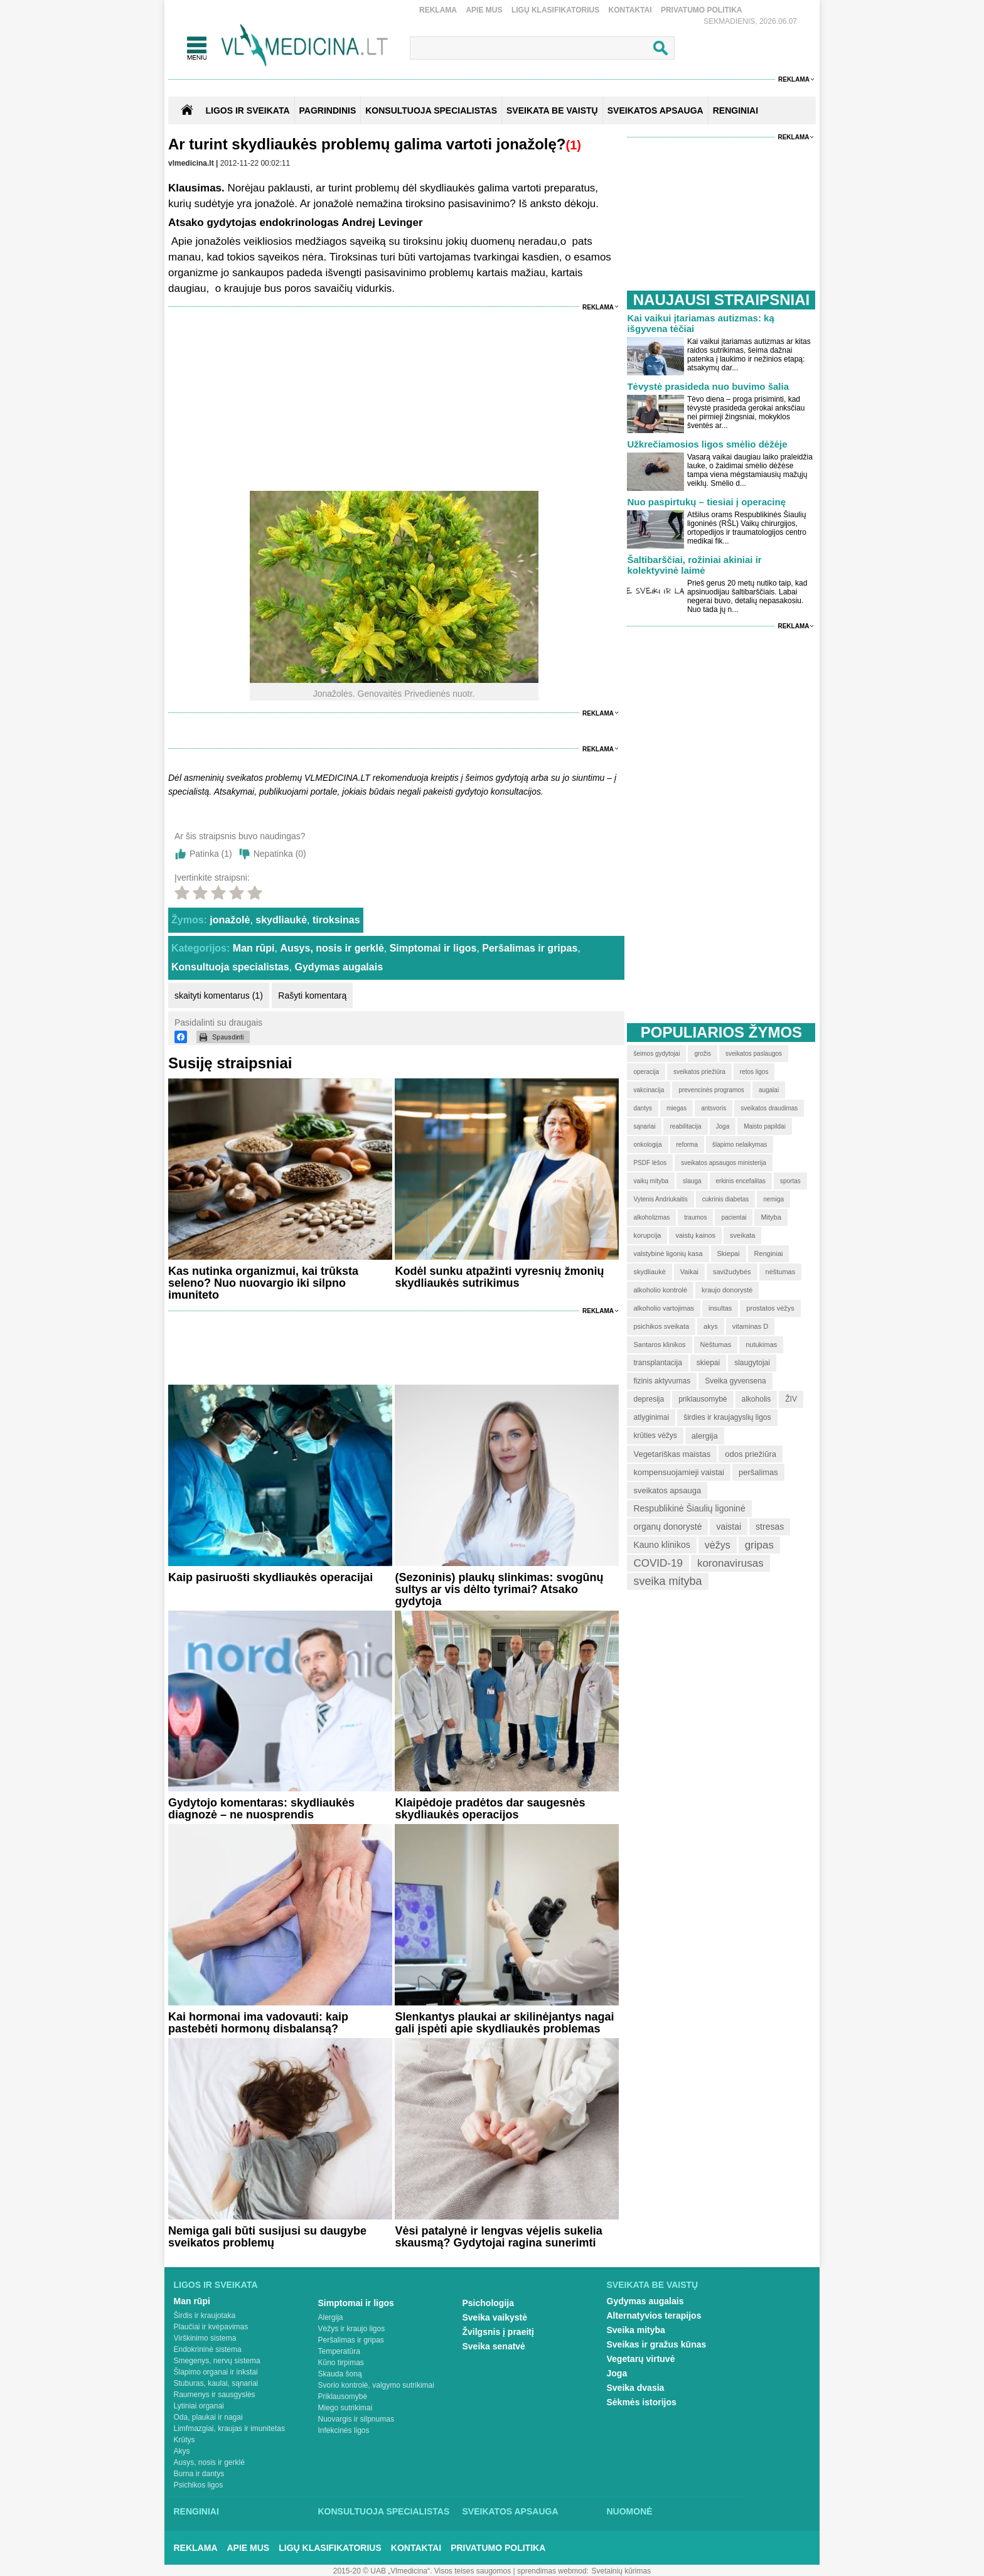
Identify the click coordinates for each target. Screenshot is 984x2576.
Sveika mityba (636, 2330)
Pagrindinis (327, 110)
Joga (617, 2373)
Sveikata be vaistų (652, 2285)
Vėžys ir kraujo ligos (351, 2328)
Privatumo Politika (701, 10)
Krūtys (184, 2439)
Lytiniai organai (199, 2406)
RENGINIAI (735, 110)
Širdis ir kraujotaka (205, 2315)
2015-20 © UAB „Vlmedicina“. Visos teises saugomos (422, 2571)
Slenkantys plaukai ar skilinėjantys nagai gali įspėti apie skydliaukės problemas (504, 2022)
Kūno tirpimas (341, 2362)
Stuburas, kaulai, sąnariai (216, 2383)
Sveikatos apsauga (511, 2511)
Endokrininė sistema (208, 2349)
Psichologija (488, 2303)
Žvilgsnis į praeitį (498, 2332)
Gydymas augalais (339, 967)
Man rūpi (254, 948)
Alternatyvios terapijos (654, 2315)
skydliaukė (281, 920)
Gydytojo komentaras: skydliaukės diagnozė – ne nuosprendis (261, 1808)
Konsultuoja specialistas (230, 967)
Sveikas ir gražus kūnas (657, 2344)
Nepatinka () (280, 854)
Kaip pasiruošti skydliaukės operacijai (270, 1577)
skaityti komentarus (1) (218, 995)
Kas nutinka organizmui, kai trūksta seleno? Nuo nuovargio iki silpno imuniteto (263, 1283)
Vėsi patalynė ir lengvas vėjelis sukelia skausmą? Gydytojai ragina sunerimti (498, 2236)
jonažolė (230, 920)
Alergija (330, 2317)
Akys (182, 2451)
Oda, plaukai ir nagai (208, 2417)
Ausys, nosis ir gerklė (331, 948)
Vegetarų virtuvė (641, 2359)
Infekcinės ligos (344, 2430)
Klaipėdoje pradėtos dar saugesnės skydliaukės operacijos (490, 1808)
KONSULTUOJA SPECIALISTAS (431, 110)
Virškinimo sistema (205, 2338)
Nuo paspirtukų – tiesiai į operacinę (706, 501)
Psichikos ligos (198, 2485)
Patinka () (211, 854)
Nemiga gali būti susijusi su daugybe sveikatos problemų (267, 2236)
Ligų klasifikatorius (555, 10)
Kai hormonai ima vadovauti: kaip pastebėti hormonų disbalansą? (258, 2022)
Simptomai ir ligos (433, 948)
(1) (572, 145)
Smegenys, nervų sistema (217, 2360)
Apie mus (484, 10)
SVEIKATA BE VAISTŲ (552, 110)
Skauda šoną (340, 2373)
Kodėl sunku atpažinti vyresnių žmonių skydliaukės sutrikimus (499, 1277)
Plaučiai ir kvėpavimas (211, 2326)
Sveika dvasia (636, 2388)
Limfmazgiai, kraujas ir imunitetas (229, 2428)
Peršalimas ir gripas (529, 948)
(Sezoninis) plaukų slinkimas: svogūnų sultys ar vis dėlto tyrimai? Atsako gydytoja (499, 1589)
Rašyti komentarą (312, 995)
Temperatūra (339, 2351)
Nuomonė (630, 2511)
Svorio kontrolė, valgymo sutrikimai (376, 2385)
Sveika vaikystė (495, 2317)
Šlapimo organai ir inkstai (216, 2372)
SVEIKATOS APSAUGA (655, 110)
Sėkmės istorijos (641, 2402)
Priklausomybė (343, 2396)
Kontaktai (630, 10)
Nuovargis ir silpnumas (356, 2419)
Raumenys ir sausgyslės (214, 2394)
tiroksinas (336, 920)
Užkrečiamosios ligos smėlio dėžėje (707, 444)
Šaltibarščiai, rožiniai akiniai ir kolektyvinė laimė (694, 565)
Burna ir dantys (199, 2473)
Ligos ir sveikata (247, 110)
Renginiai (196, 2511)
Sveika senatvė (494, 2346)
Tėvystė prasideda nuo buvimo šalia (708, 386)
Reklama (438, 10)
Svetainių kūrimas (621, 2571)
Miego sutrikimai (345, 2407)
